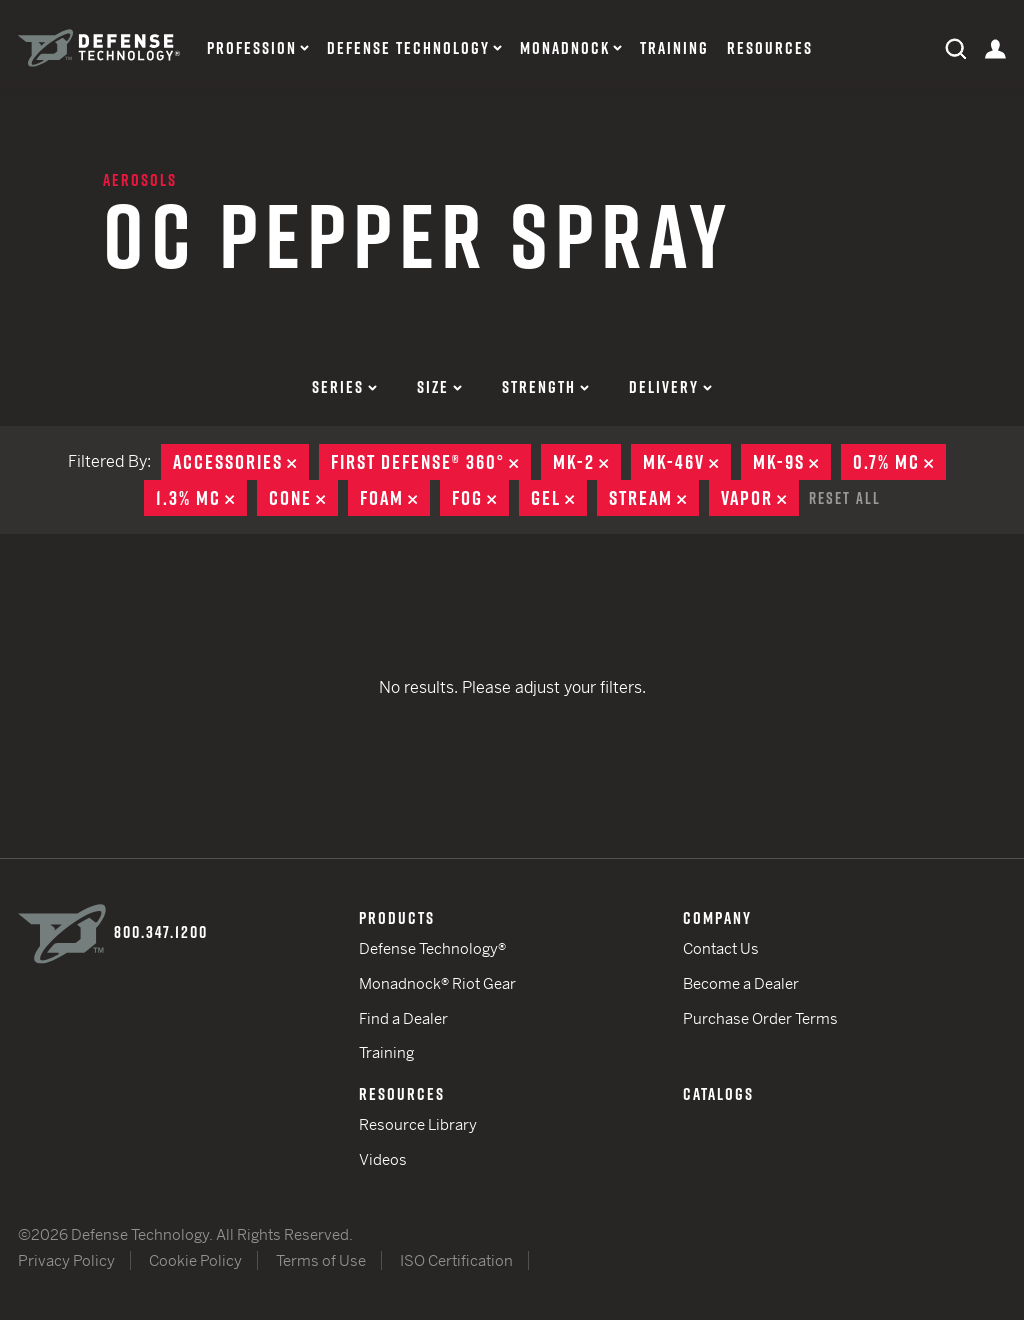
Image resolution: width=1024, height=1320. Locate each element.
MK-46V (687, 462)
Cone (303, 498)
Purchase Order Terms (760, 1018)
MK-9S (792, 462)
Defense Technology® (432, 948)
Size (439, 387)
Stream (654, 498)
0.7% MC (899, 462)
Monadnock (565, 48)
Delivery (670, 387)
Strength (545, 387)
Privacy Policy (66, 1260)
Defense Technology (408, 48)
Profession (252, 48)
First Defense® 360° (431, 462)
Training (674, 48)
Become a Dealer (741, 983)
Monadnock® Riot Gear (437, 983)
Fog (480, 498)
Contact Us (721, 948)
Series (344, 387)
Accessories (241, 462)
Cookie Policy (195, 1260)
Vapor (760, 498)
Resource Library (418, 1124)
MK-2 (587, 462)
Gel (559, 498)
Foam (395, 498)
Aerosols (140, 180)
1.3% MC (201, 498)
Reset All (845, 498)
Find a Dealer (403, 1018)
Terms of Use (321, 1260)
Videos (383, 1159)
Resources (770, 48)
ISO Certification (456, 1260)
